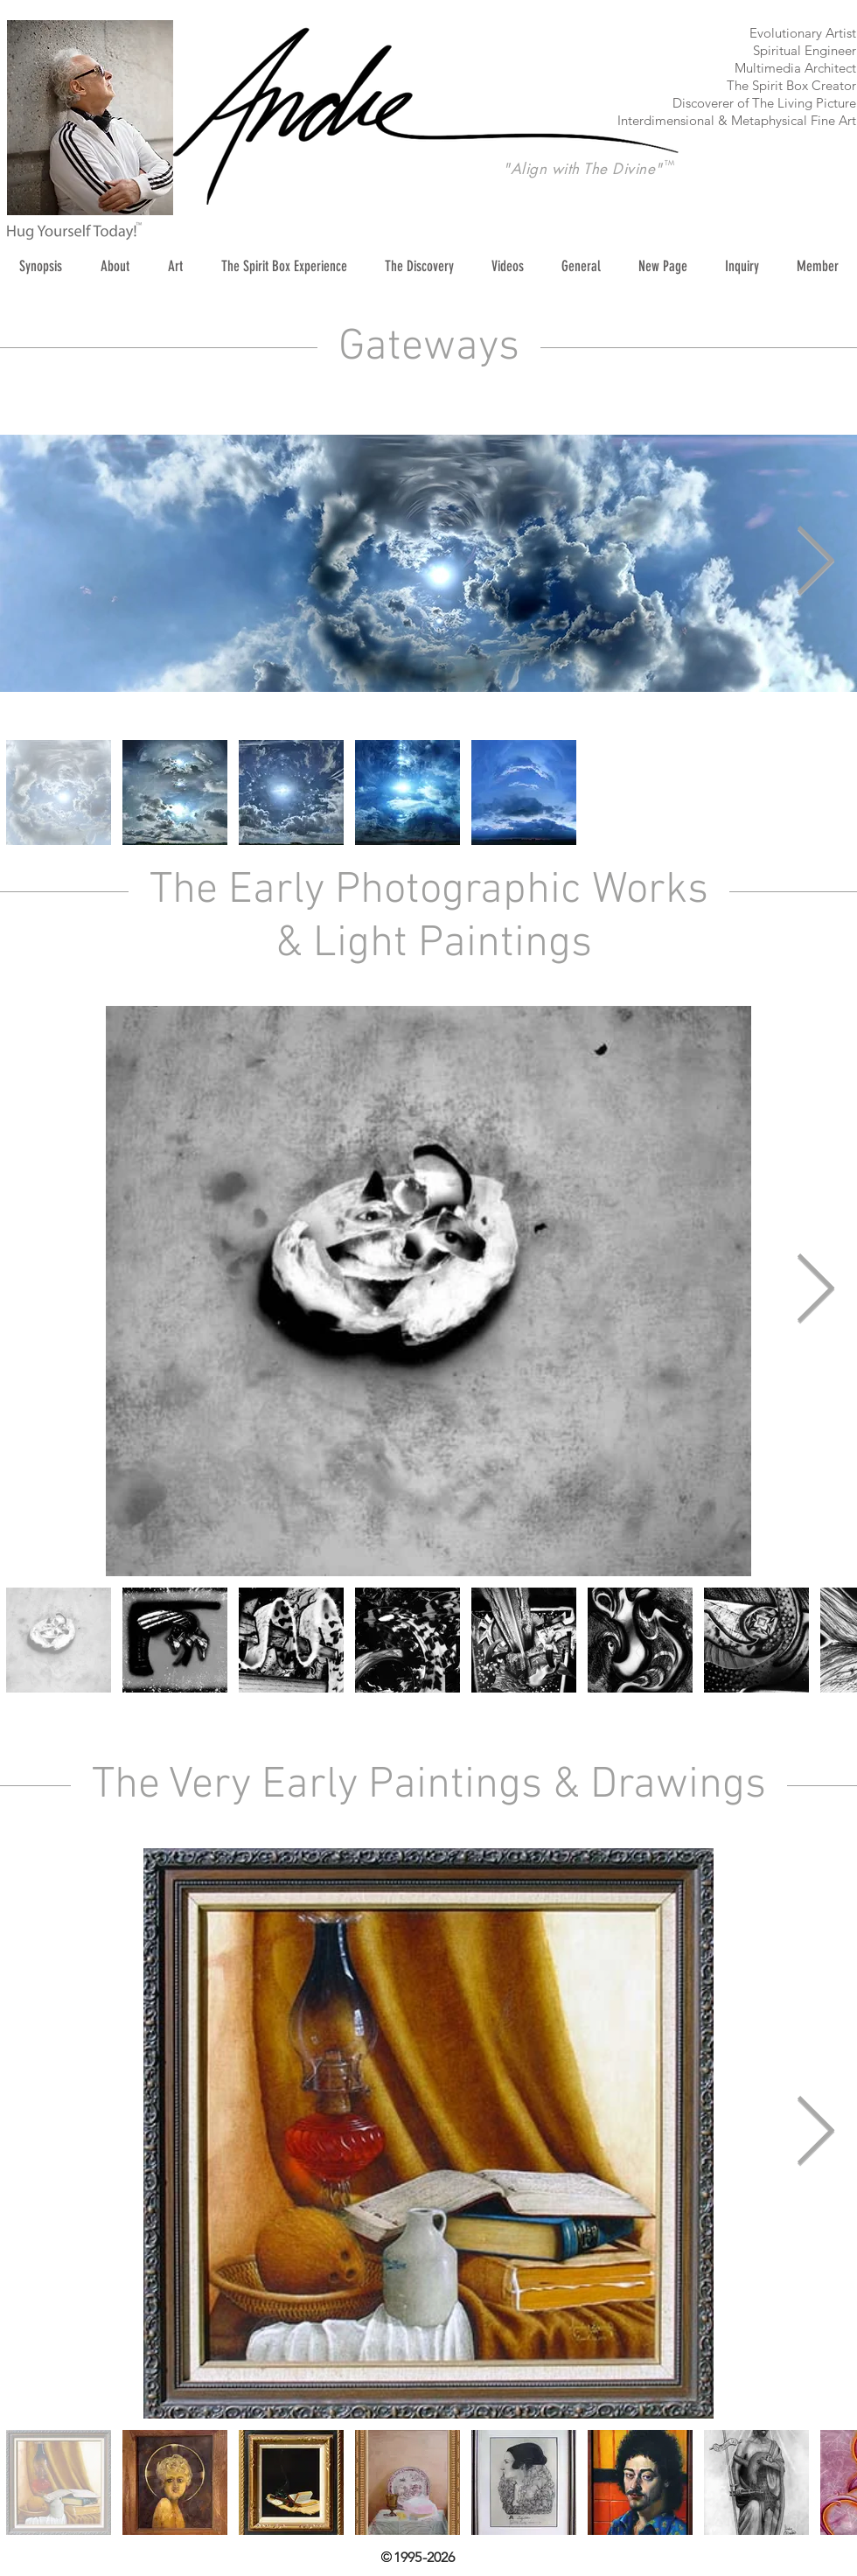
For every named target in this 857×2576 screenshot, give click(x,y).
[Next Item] (815, 563)
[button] (175, 266)
